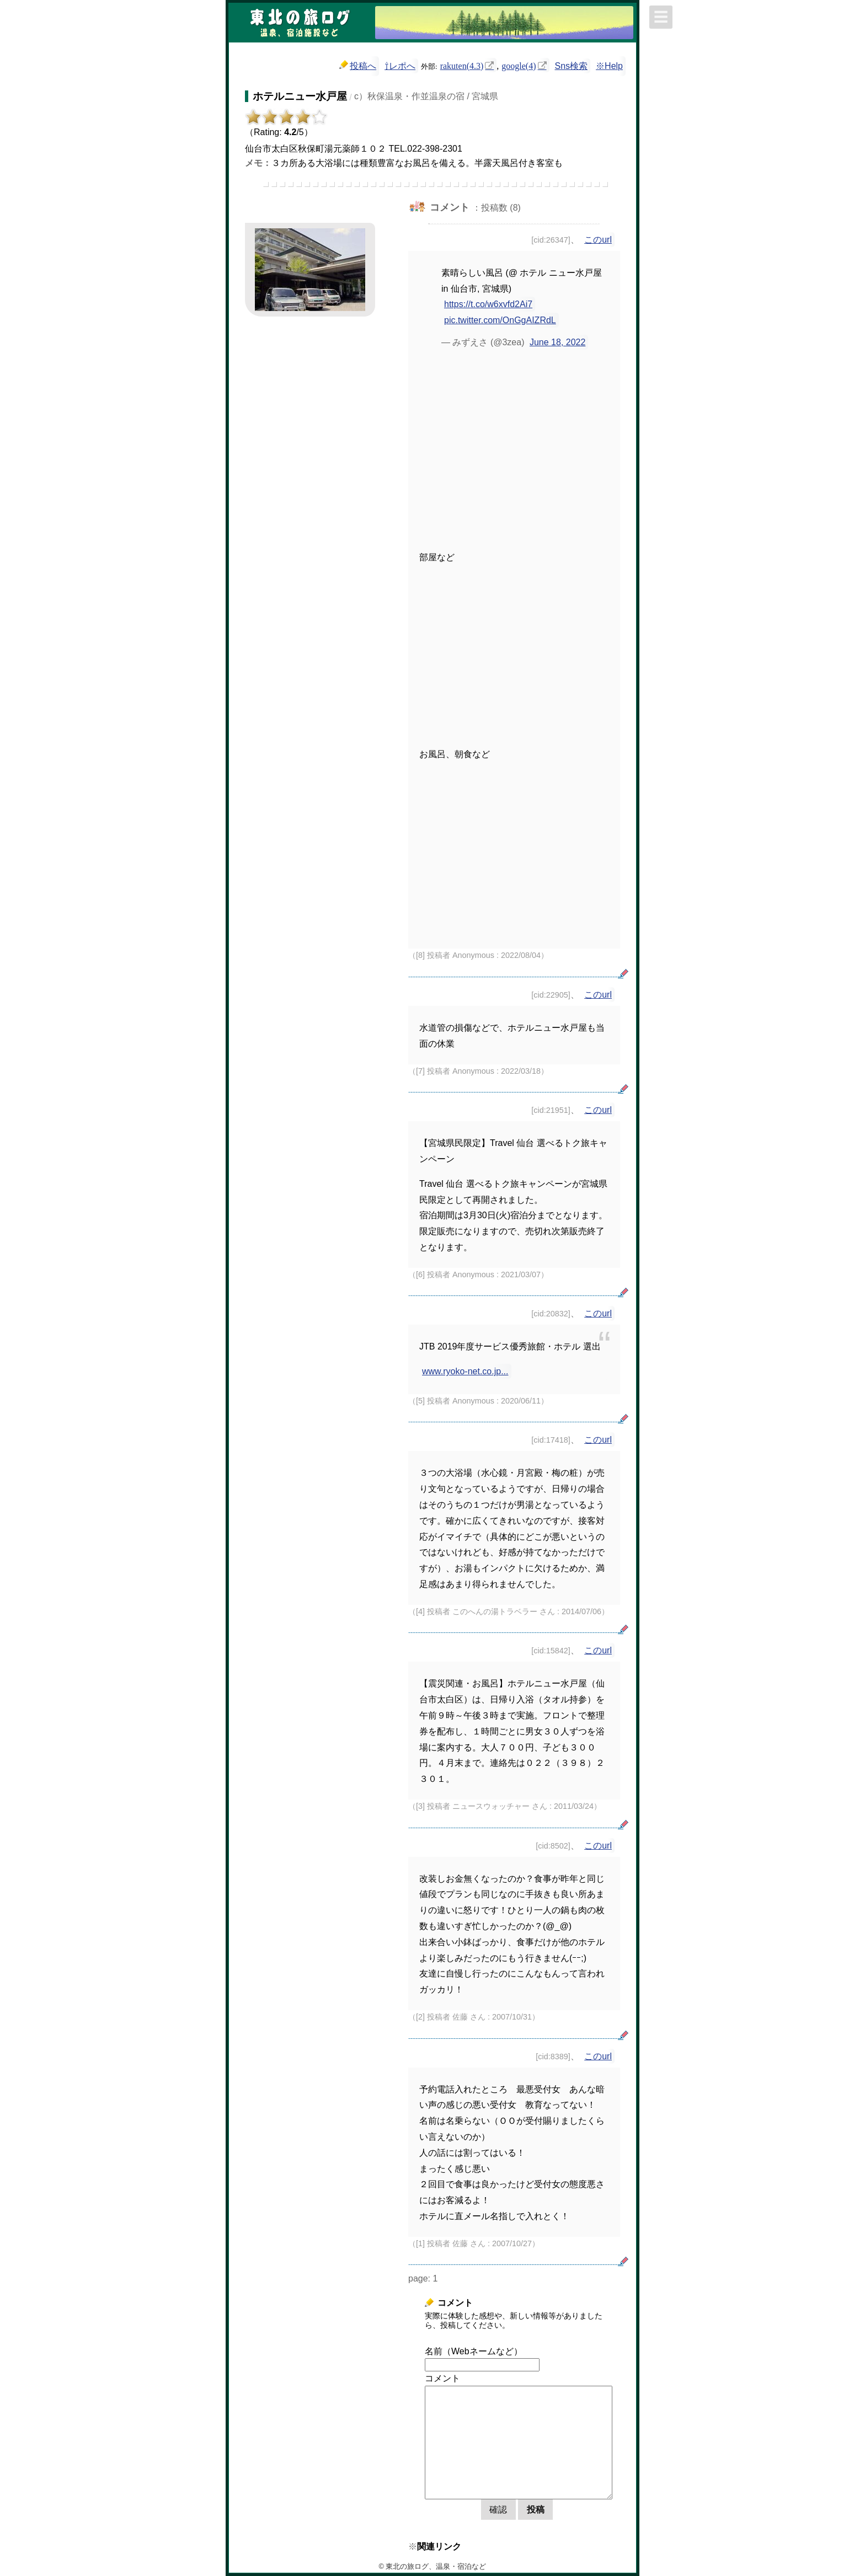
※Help (609, 66)
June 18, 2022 (557, 342)
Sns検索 (571, 66)
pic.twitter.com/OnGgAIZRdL (500, 320)
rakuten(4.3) (462, 65)
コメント (442, 2378)
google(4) (518, 65)
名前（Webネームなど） (473, 2351)
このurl (598, 239)
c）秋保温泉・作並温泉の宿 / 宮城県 (426, 96)
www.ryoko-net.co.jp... (465, 1371)
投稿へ (357, 65)
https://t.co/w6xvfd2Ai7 (488, 304)
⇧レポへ (400, 66)
